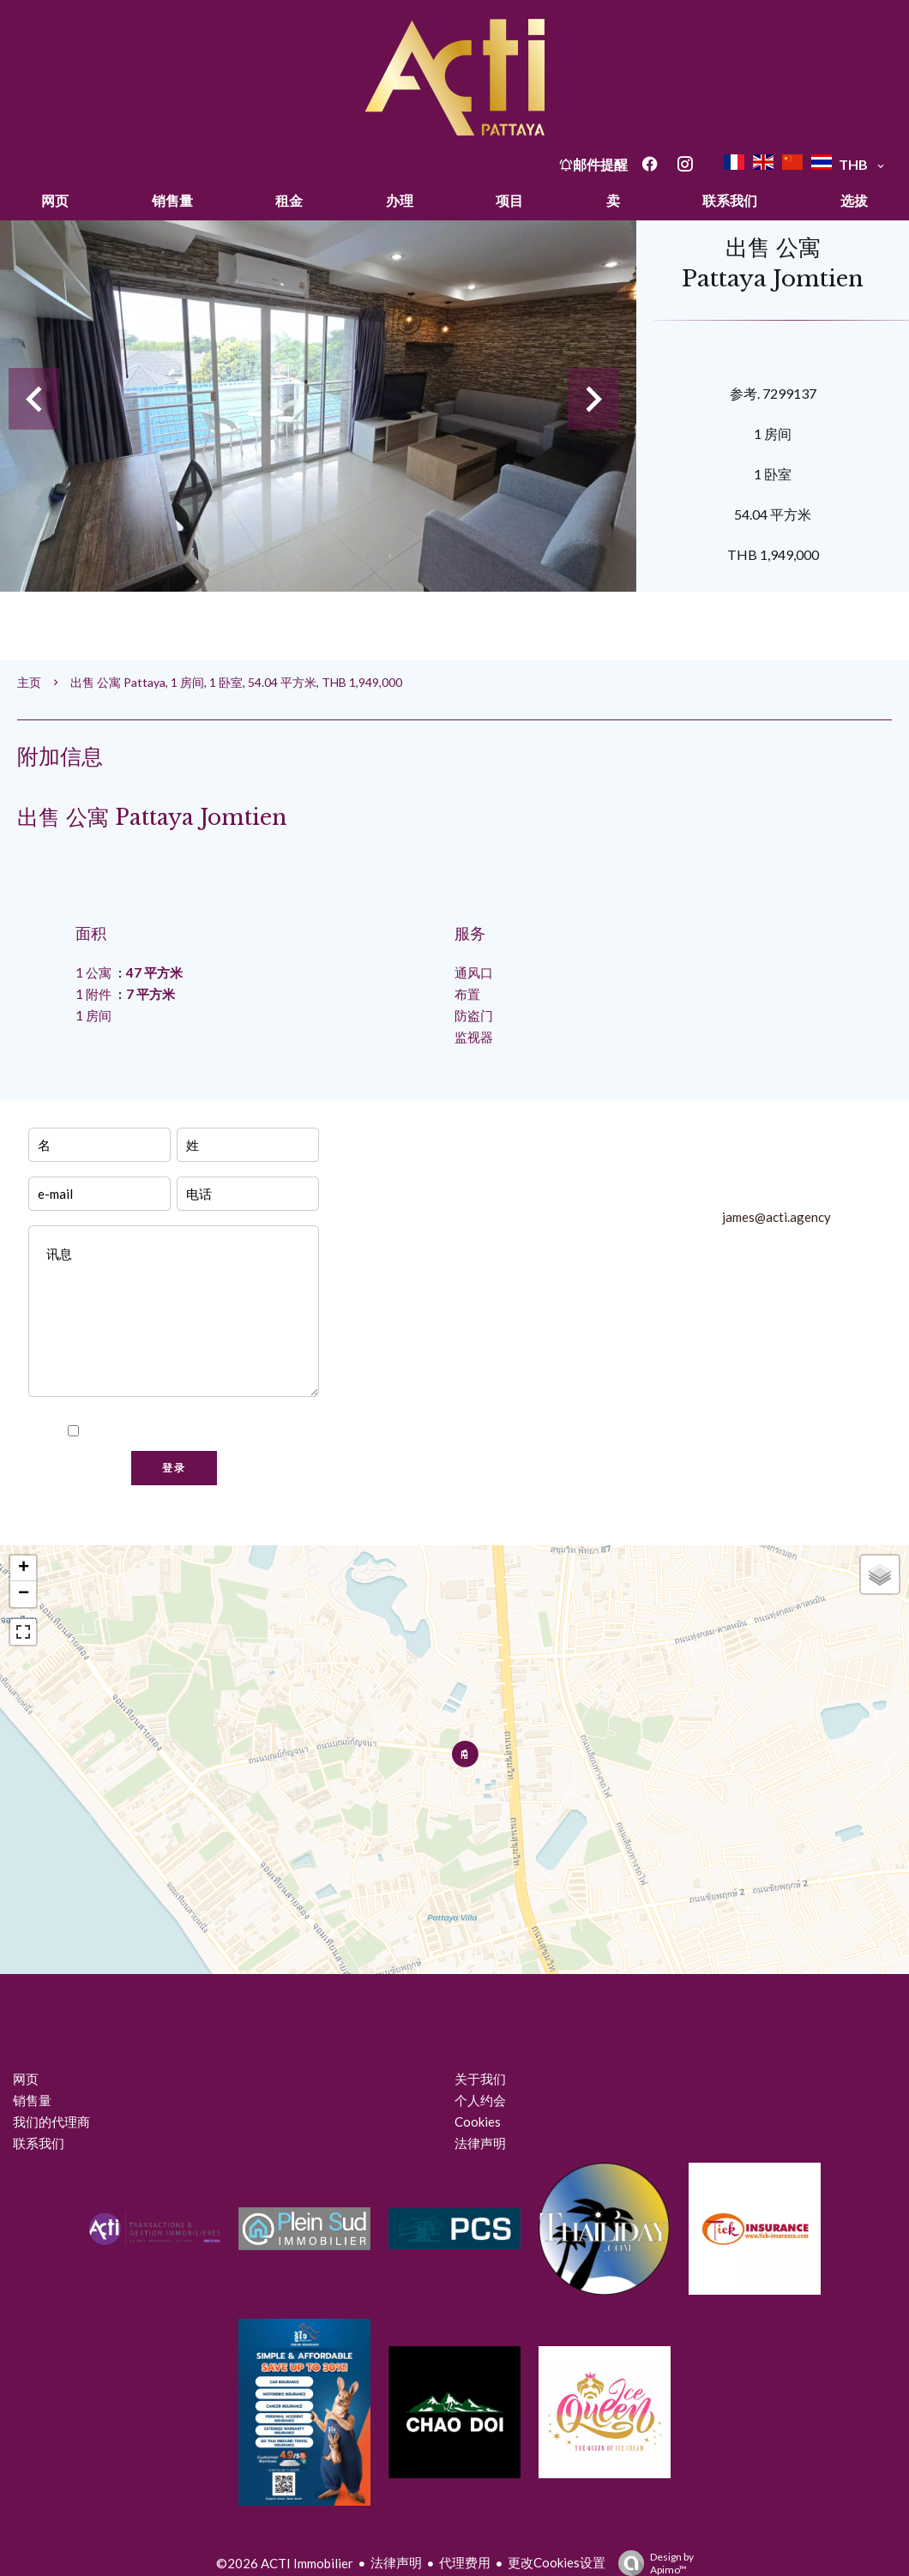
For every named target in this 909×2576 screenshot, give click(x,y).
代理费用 (465, 2562)
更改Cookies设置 (556, 2562)
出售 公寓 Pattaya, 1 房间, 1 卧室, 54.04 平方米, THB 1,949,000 (236, 682)
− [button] (23, 1594)
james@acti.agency (776, 1217)
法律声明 (396, 2562)
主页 (29, 682)
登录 (174, 1468)
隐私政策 (254, 1431)
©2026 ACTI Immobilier (284, 2563)
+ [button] (23, 1568)
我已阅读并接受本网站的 (183, 1431)
